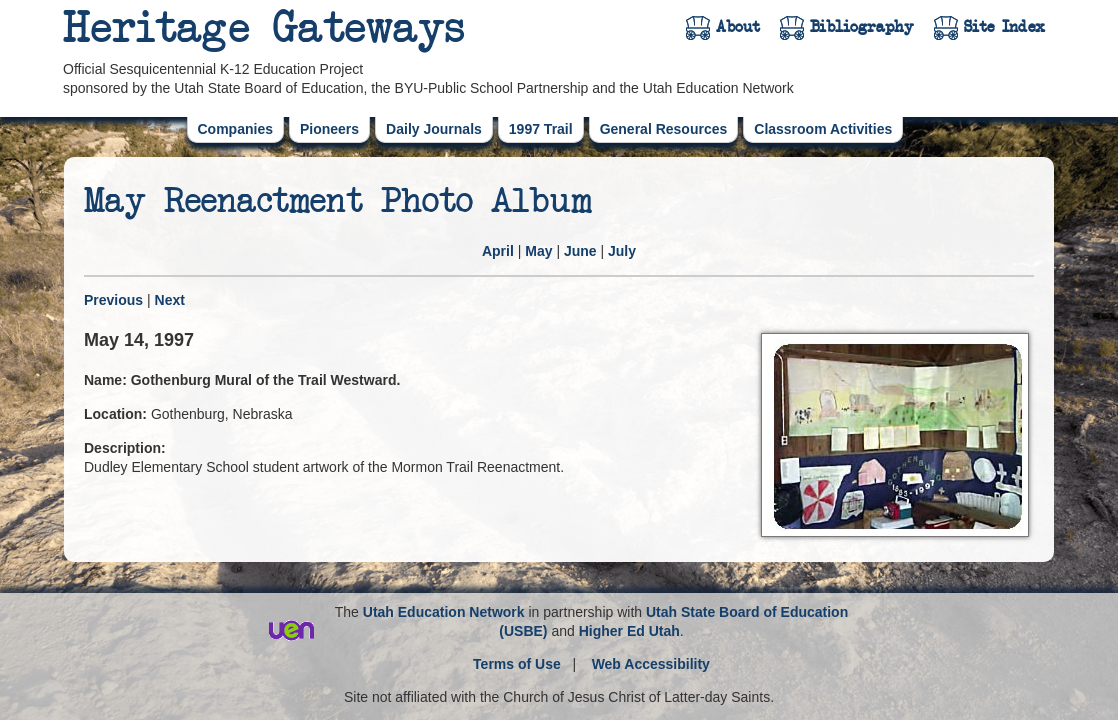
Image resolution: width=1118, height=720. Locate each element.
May (538, 251)
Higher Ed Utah (629, 631)
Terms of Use (517, 664)
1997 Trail (541, 129)
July (622, 251)
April (498, 251)
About (738, 27)
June (580, 251)
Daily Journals (434, 129)
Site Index (1004, 27)
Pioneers (329, 129)
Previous (113, 300)
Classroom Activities (823, 129)
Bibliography (862, 27)
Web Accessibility (651, 664)
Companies (235, 129)
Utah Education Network (444, 612)
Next (170, 300)
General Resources (664, 129)
